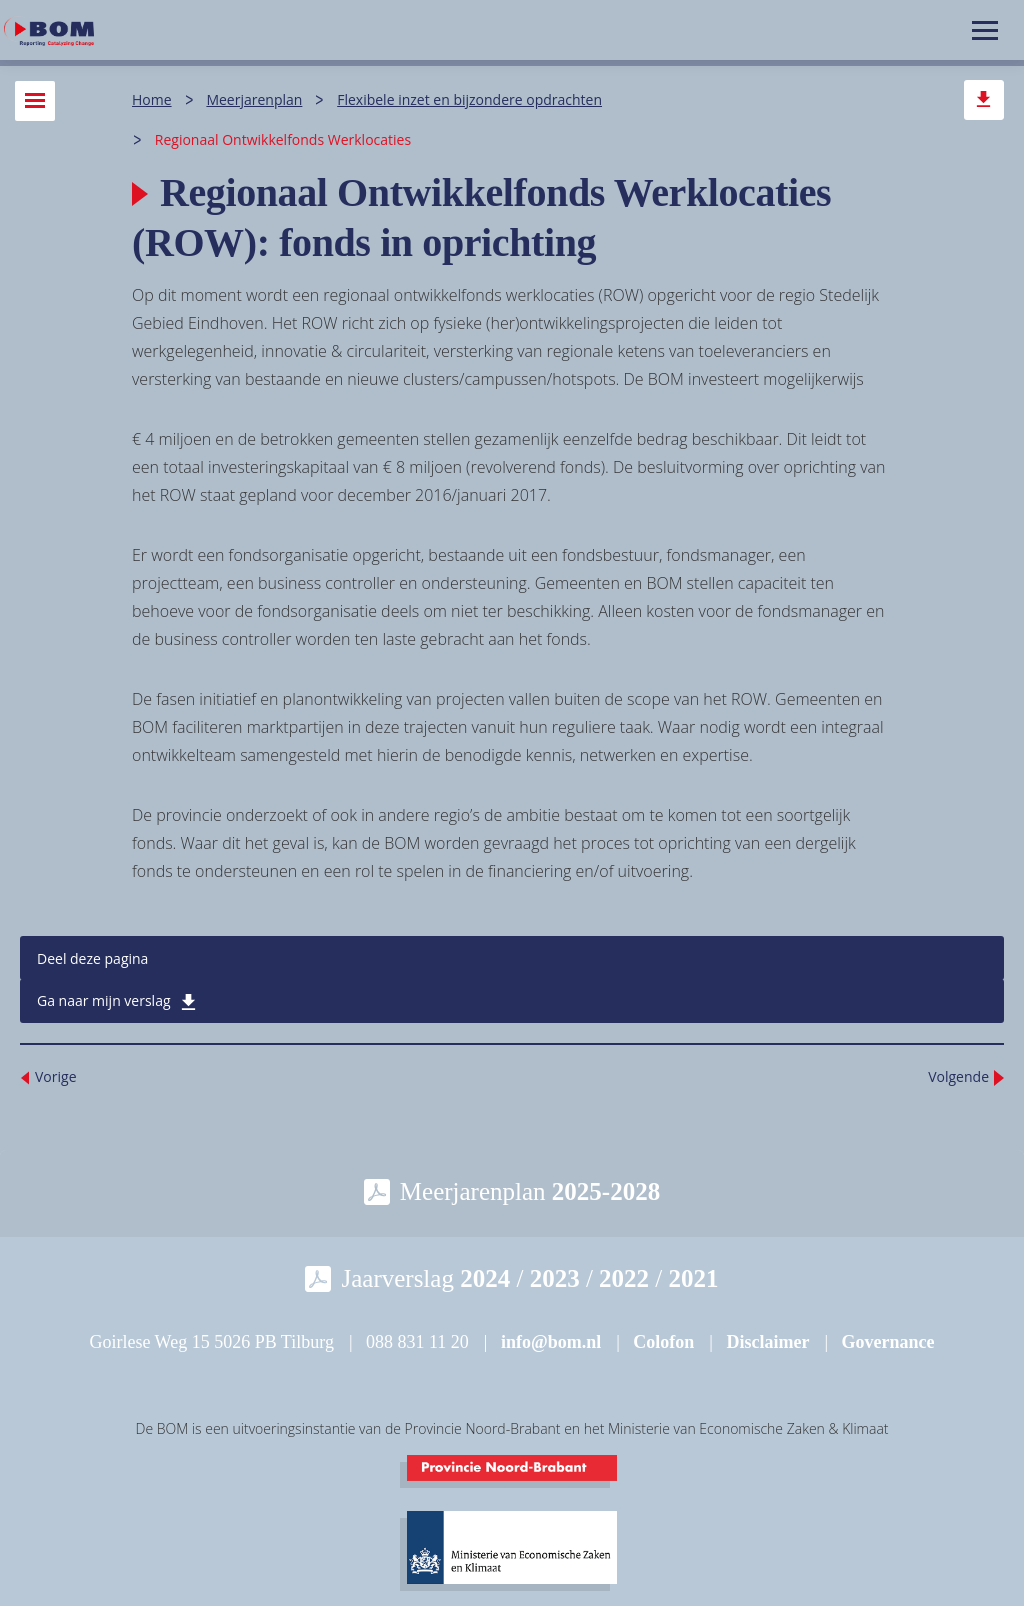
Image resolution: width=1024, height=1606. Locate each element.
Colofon (663, 1342)
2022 (624, 1278)
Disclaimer (767, 1342)
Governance (888, 1342)
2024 (485, 1278)
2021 (694, 1278)
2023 (555, 1278)
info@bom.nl (551, 1342)
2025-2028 (606, 1191)
